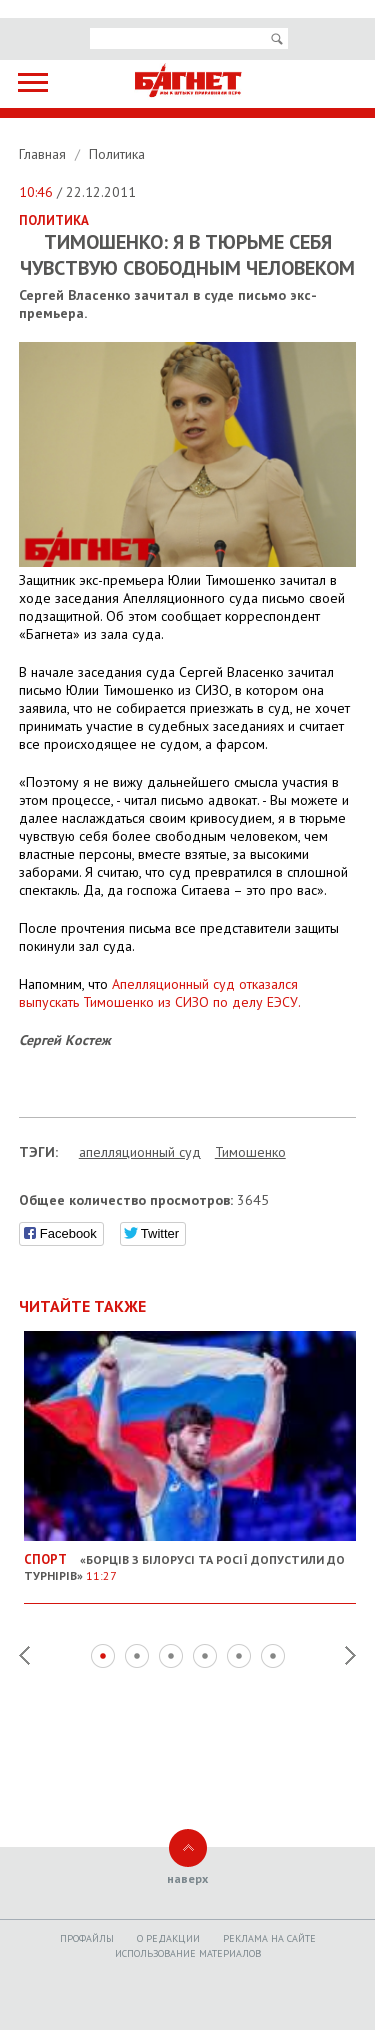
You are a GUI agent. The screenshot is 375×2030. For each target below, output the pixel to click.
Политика (117, 154)
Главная (44, 154)
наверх (187, 1878)
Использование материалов (188, 1953)
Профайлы (87, 1938)
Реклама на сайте (269, 1938)
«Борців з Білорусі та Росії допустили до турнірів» (190, 1559)
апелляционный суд (140, 1152)
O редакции (168, 1938)
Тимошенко (250, 1152)
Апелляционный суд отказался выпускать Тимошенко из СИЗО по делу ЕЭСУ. (160, 993)
